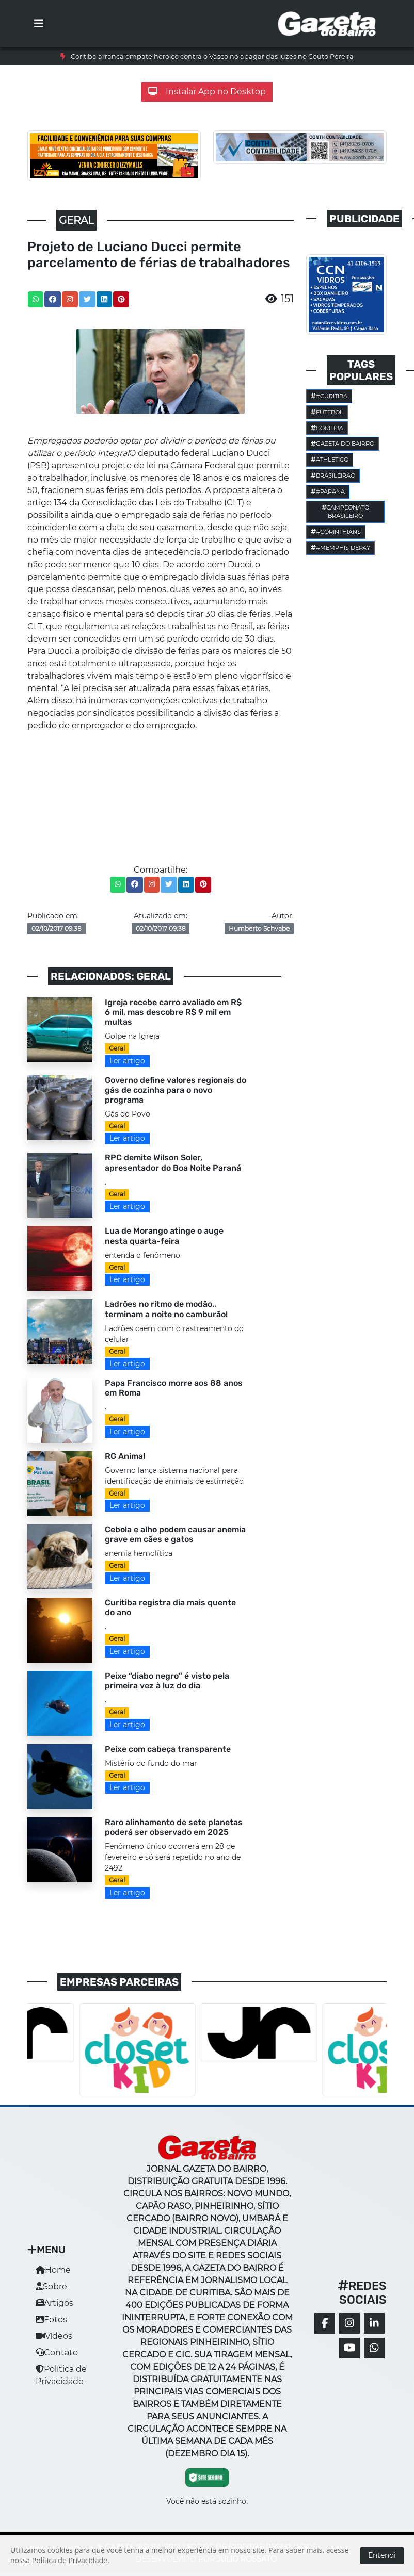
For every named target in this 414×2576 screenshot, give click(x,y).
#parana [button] (328, 491)
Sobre (51, 2286)
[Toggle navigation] (38, 24)
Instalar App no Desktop (207, 91)
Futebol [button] (327, 412)
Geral (117, 1048)
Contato (57, 2352)
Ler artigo (127, 1060)
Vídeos (54, 2336)
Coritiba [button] (327, 428)
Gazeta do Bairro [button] (342, 443)
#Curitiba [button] (329, 396)
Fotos (51, 2319)
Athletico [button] (329, 459)
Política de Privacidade (69, 2560)
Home (53, 2270)
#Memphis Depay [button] (340, 547)
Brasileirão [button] (333, 475)
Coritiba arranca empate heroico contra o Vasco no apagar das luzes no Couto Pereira (212, 56)
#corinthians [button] (336, 531)
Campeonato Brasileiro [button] (346, 512)
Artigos (54, 2303)
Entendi (382, 2555)
